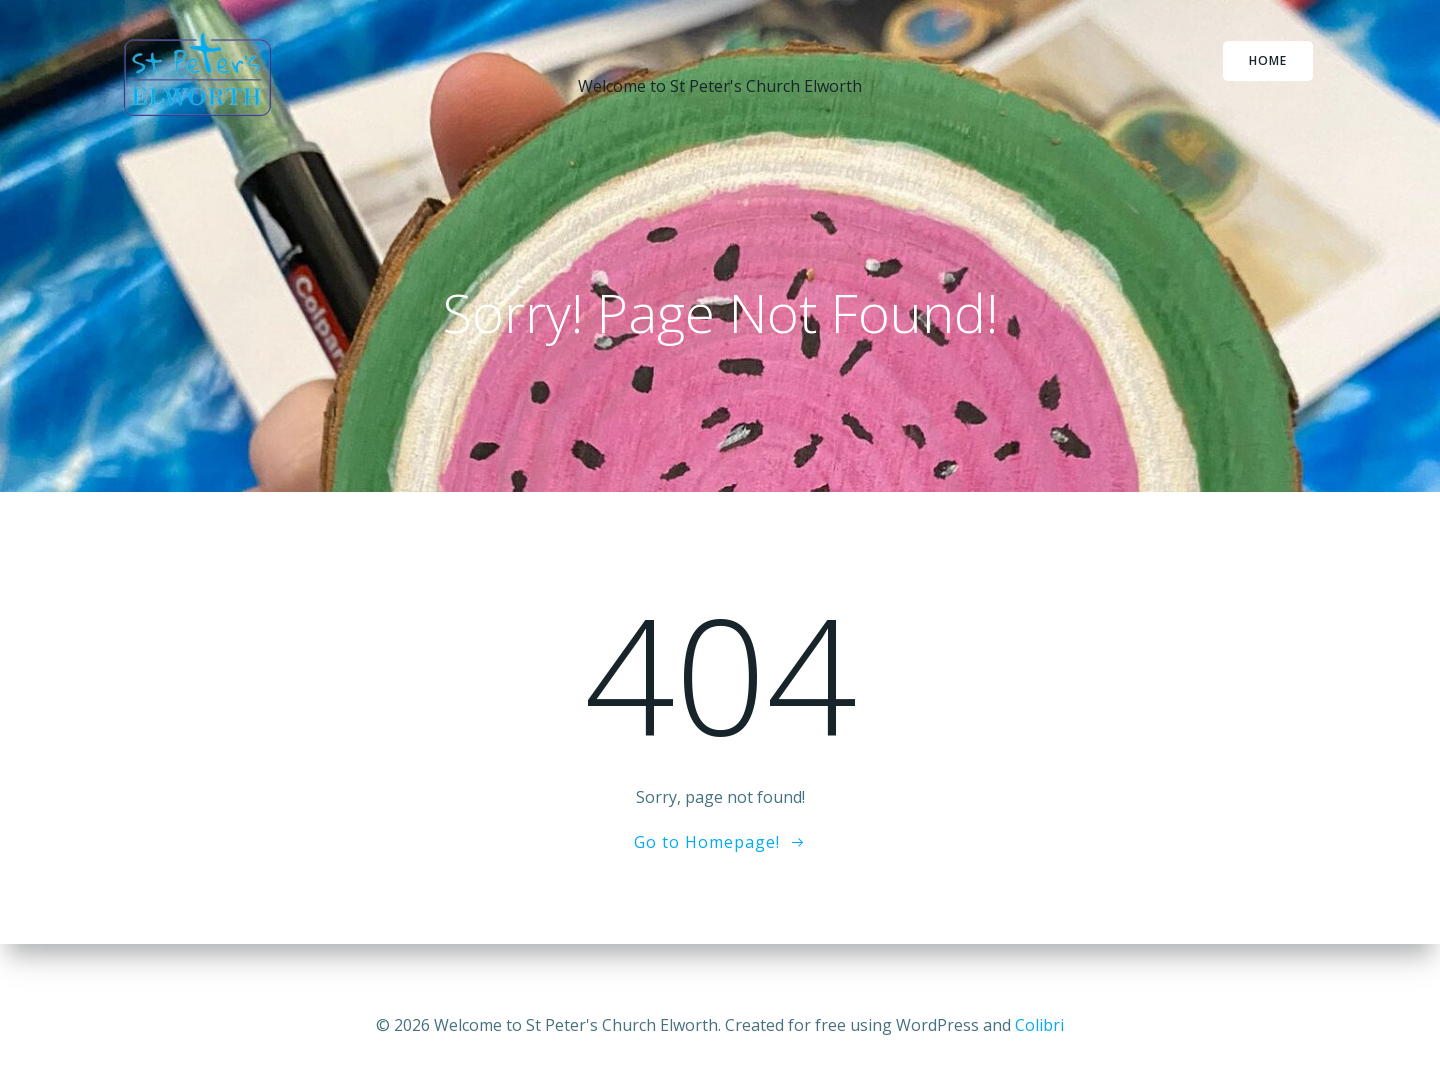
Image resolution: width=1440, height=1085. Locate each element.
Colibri (1039, 1025)
